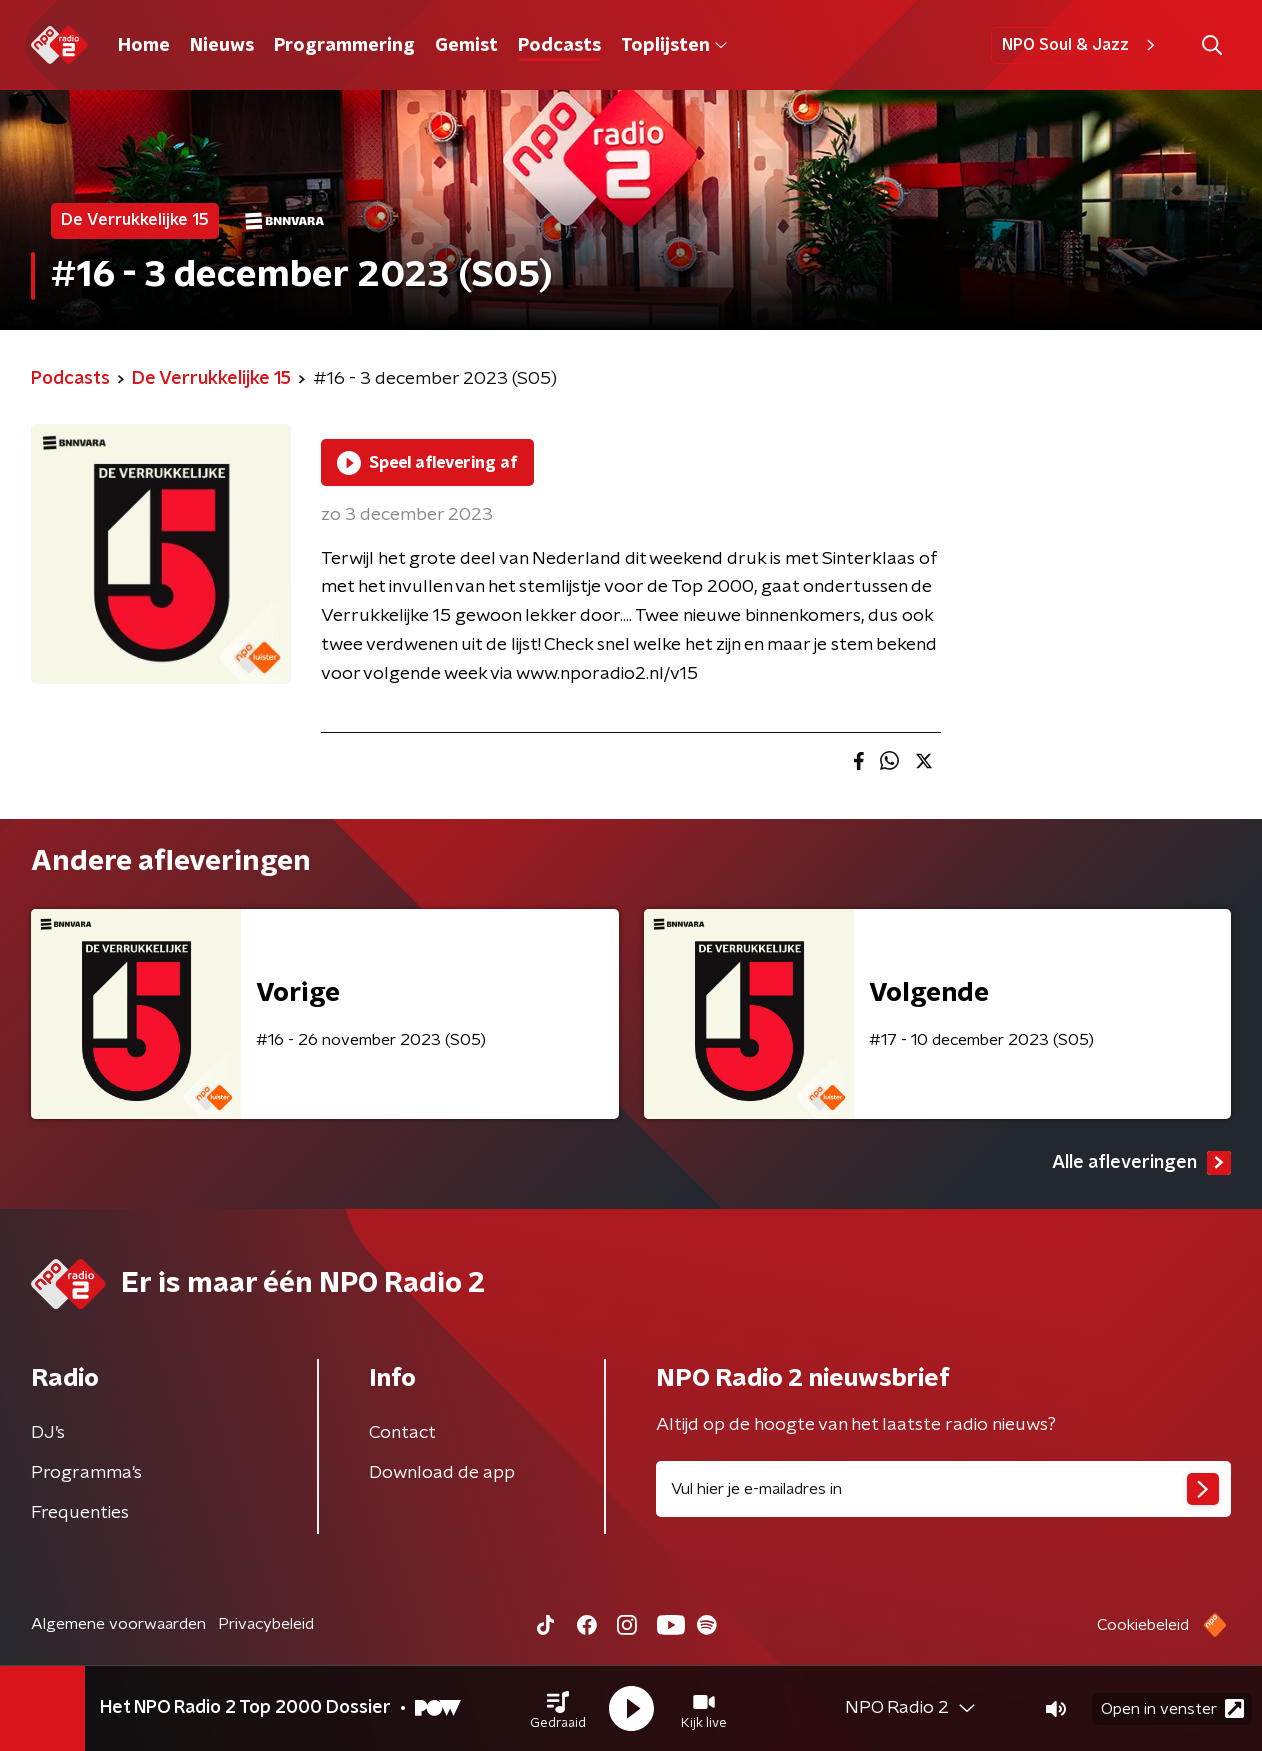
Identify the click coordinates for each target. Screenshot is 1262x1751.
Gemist (466, 46)
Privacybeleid (266, 1624)
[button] (558, 1709)
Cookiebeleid (1143, 1625)
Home (144, 46)
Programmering (344, 46)
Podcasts (559, 46)
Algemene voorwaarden (118, 1624)
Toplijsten (674, 46)
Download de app (442, 1473)
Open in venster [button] (1172, 1708)
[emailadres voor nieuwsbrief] (943, 1489)
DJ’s (48, 1433)
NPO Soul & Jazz (1081, 45)
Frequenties (80, 1513)
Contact (402, 1433)
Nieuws (222, 46)
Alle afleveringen (1141, 1163)
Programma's (86, 1473)
